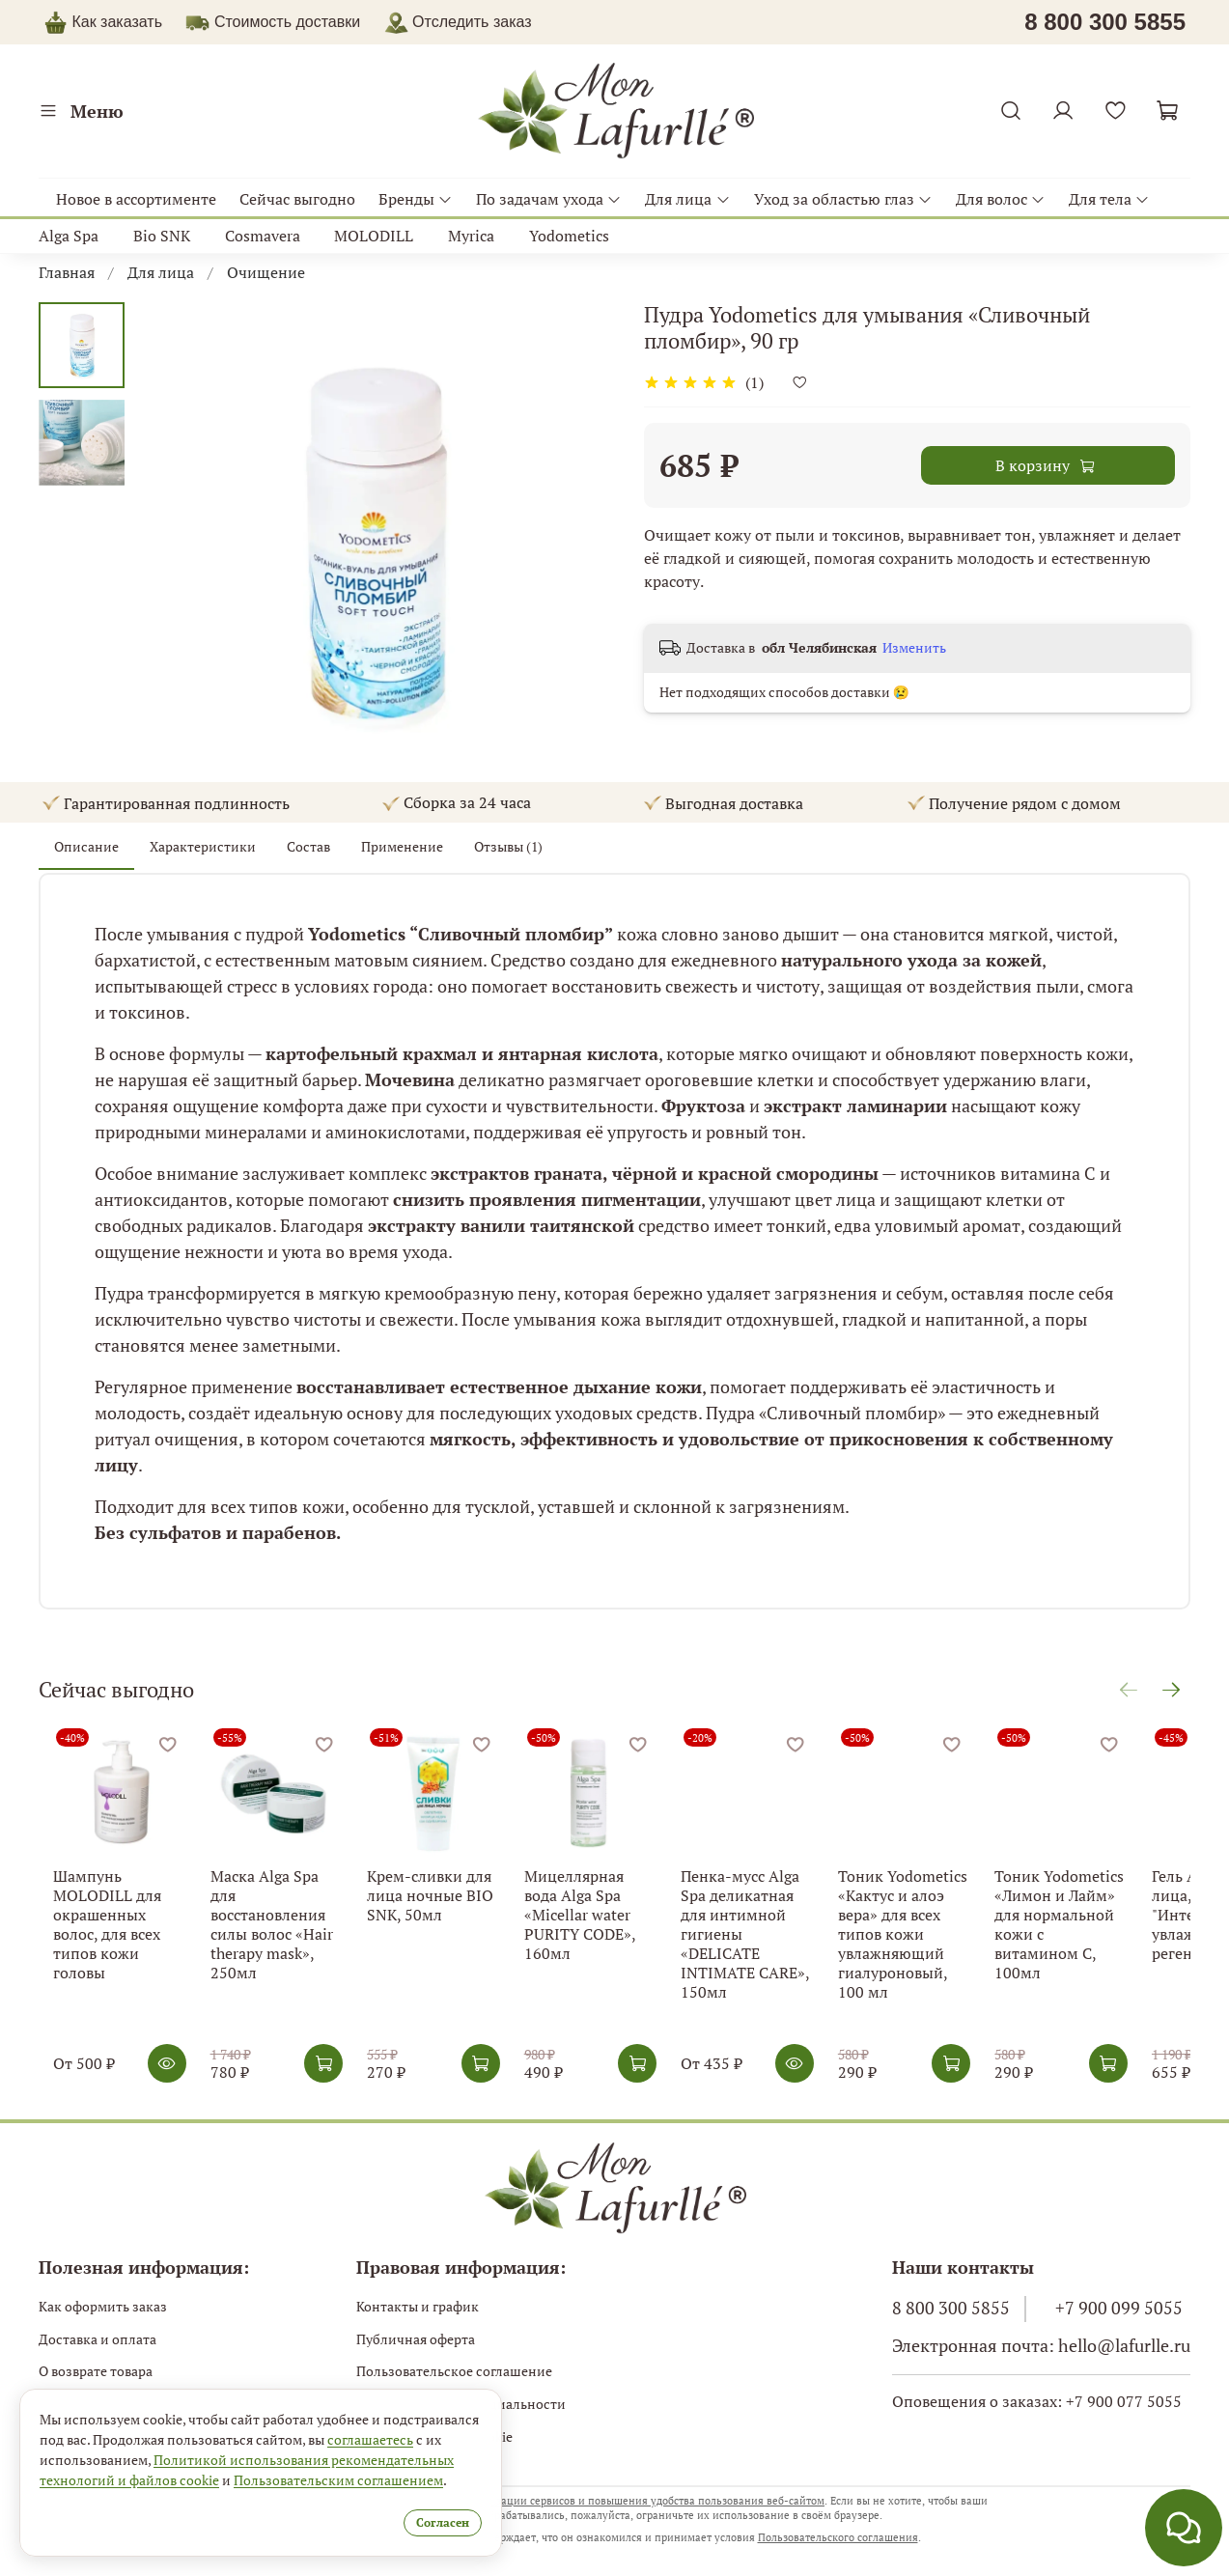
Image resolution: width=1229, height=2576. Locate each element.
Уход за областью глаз (843, 199)
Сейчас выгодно (297, 199)
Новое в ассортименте (136, 199)
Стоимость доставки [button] (287, 22)
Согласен (421, 2519)
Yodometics (569, 235)
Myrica (471, 235)
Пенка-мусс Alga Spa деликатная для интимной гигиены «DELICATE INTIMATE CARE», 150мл (781, 1941)
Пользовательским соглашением (338, 2478)
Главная (67, 272)
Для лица (687, 199)
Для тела (1109, 199)
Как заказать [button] (116, 22)
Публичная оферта (415, 2337)
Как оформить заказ (103, 2304)
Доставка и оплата (97, 2337)
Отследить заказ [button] (458, 22)
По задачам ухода (549, 199)
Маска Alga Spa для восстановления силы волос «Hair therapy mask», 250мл (275, 1931)
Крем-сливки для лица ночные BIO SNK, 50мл (438, 1912)
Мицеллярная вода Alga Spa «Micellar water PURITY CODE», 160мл (611, 1921)
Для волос (1001, 199)
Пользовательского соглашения (838, 2535)
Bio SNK (161, 235)
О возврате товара (96, 2369)
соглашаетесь (370, 2437)
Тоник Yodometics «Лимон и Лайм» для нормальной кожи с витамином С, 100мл (1115, 1931)
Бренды (415, 199)
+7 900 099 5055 (1119, 2306)
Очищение (266, 272)
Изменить (914, 648)
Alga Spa (68, 235)
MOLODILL (373, 235)
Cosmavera (262, 235)
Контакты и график (417, 2304)
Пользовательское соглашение (454, 2369)
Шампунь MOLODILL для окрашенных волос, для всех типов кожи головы (109, 1931)
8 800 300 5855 (951, 2306)
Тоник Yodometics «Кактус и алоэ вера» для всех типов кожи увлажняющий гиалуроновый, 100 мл (948, 1950)
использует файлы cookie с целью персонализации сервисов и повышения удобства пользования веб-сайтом (546, 2499)
